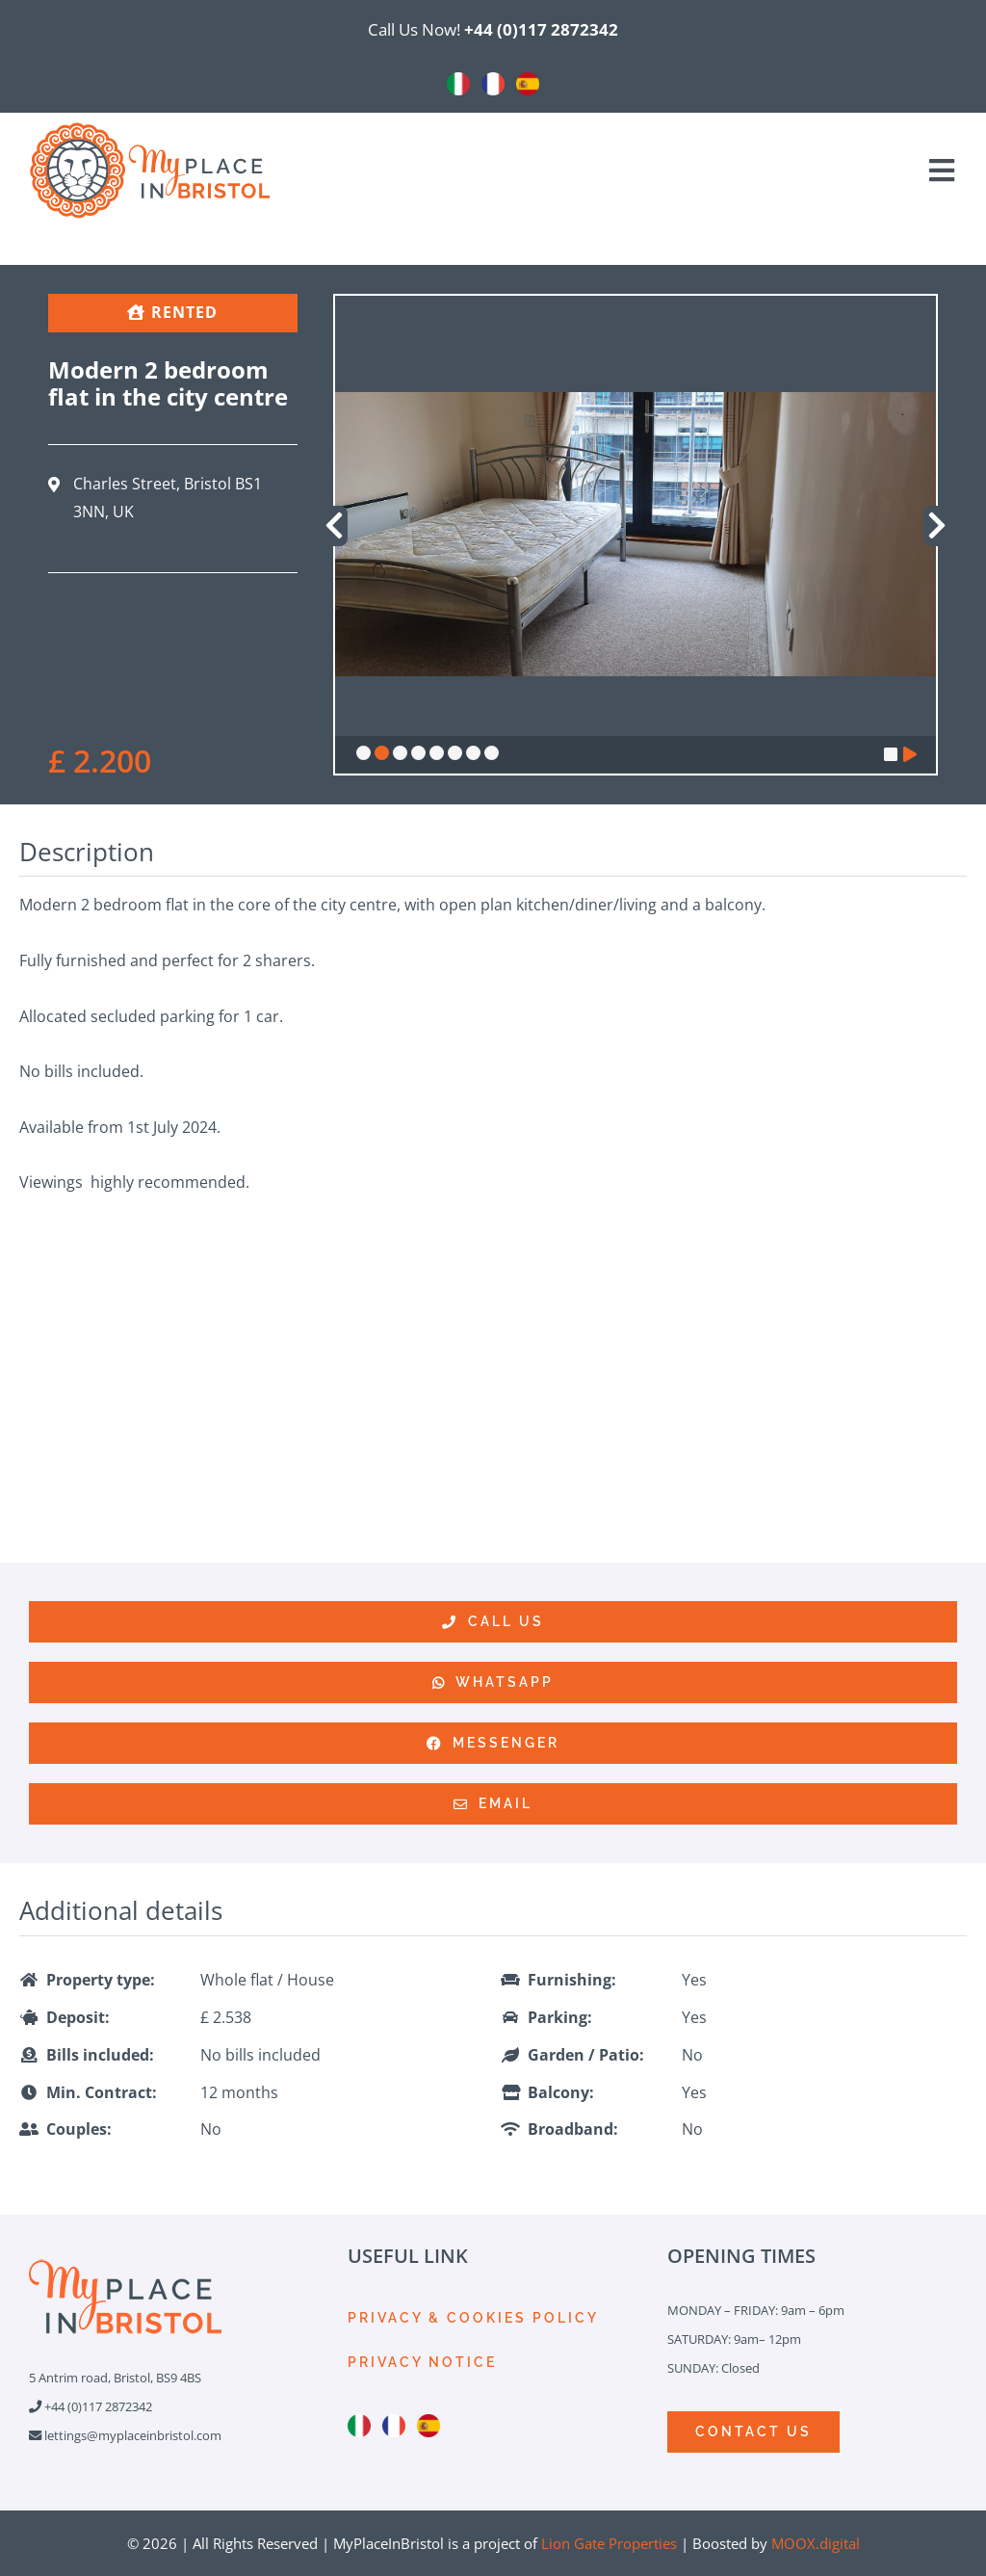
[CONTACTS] (753, 2432)
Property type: (100, 1979)
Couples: (79, 2129)
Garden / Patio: (586, 2054)
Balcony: (561, 2092)
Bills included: (100, 2054)
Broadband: (573, 2129)
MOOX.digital (815, 2543)
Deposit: (78, 2017)
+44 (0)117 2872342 (541, 29)
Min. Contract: (101, 2092)
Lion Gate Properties (609, 2543)
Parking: (560, 2017)
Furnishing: (572, 1979)
